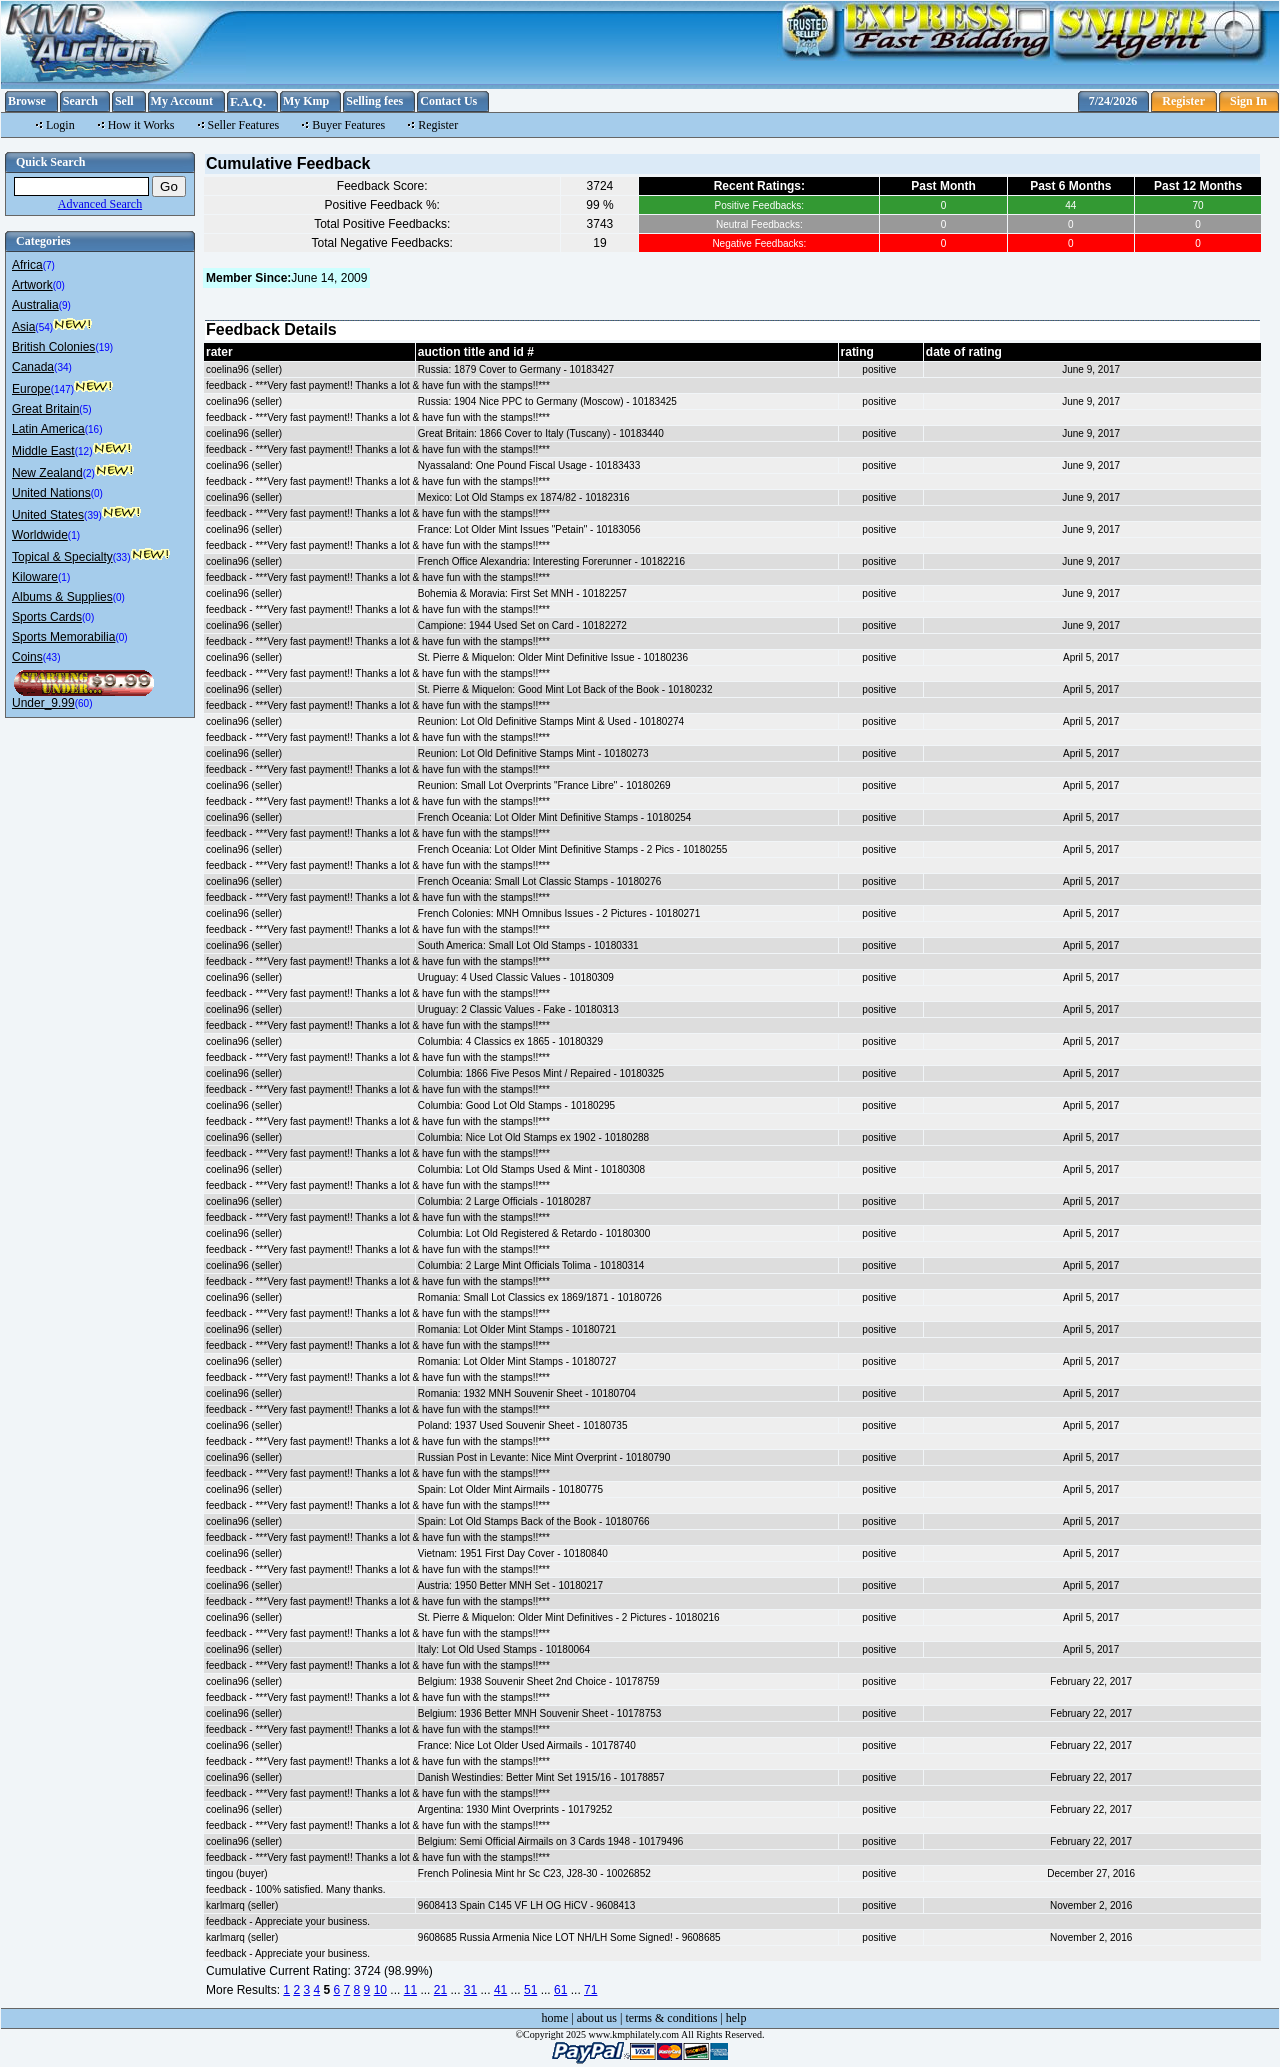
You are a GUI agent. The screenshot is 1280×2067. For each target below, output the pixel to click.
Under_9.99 (43, 703)
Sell (124, 101)
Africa (27, 265)
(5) (85, 409)
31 (470, 1990)
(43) (52, 657)
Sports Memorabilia (63, 637)
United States (48, 515)
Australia (35, 305)
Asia (23, 327)
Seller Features (244, 125)
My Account (182, 101)
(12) (84, 451)
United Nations (51, 493)
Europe (31, 389)
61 (560, 1990)
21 (440, 1990)
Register (1183, 101)
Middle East (43, 451)
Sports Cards (47, 617)
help (736, 2018)
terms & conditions (671, 2018)
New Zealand (47, 473)
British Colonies (53, 347)
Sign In (1248, 101)
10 (380, 1990)
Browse (27, 101)
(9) (65, 305)
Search (80, 101)
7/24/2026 (1113, 101)
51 (530, 1990)
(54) (44, 327)
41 (500, 1990)
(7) (49, 265)
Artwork (32, 285)
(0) (59, 285)
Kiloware (35, 577)
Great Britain (45, 409)
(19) (104, 347)
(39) (93, 515)
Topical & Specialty (62, 557)
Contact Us (448, 101)
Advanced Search (100, 204)
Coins (27, 657)
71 (590, 1990)
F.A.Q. (248, 101)
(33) (122, 557)
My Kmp (306, 101)
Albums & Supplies (62, 597)
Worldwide (40, 535)
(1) (74, 535)
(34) (63, 367)
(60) (84, 703)
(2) (89, 473)
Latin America (48, 429)
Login (60, 125)
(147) (62, 389)
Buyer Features (348, 125)
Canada (33, 367)
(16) (94, 429)
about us (597, 2018)
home (555, 2018)
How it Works (141, 125)
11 (410, 1990)
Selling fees (374, 101)
